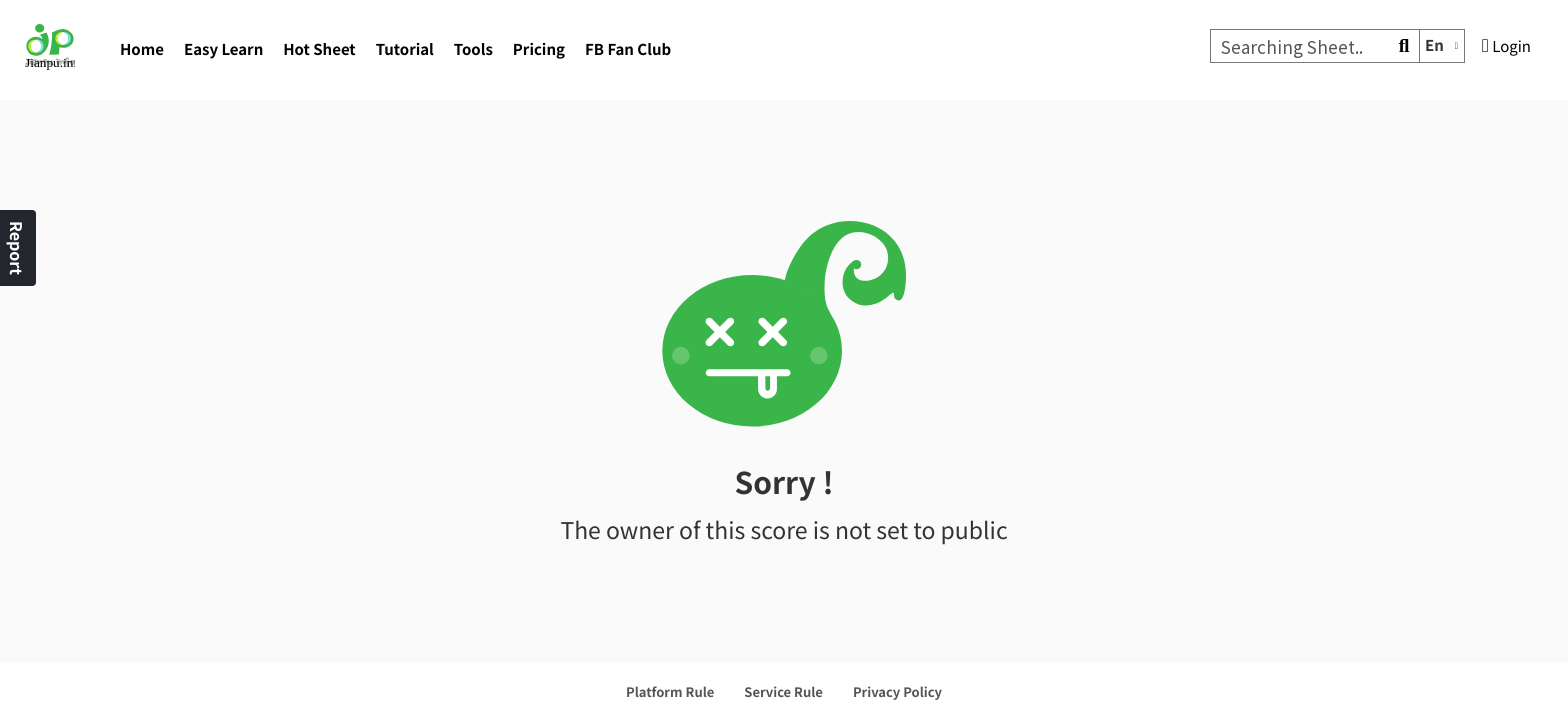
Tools (473, 49)
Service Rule (783, 691)
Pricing (539, 49)
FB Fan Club (628, 49)
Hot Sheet (319, 49)
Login (1506, 46)
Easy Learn (223, 49)
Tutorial (405, 49)
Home (142, 49)
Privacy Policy (897, 691)
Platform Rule (670, 691)
